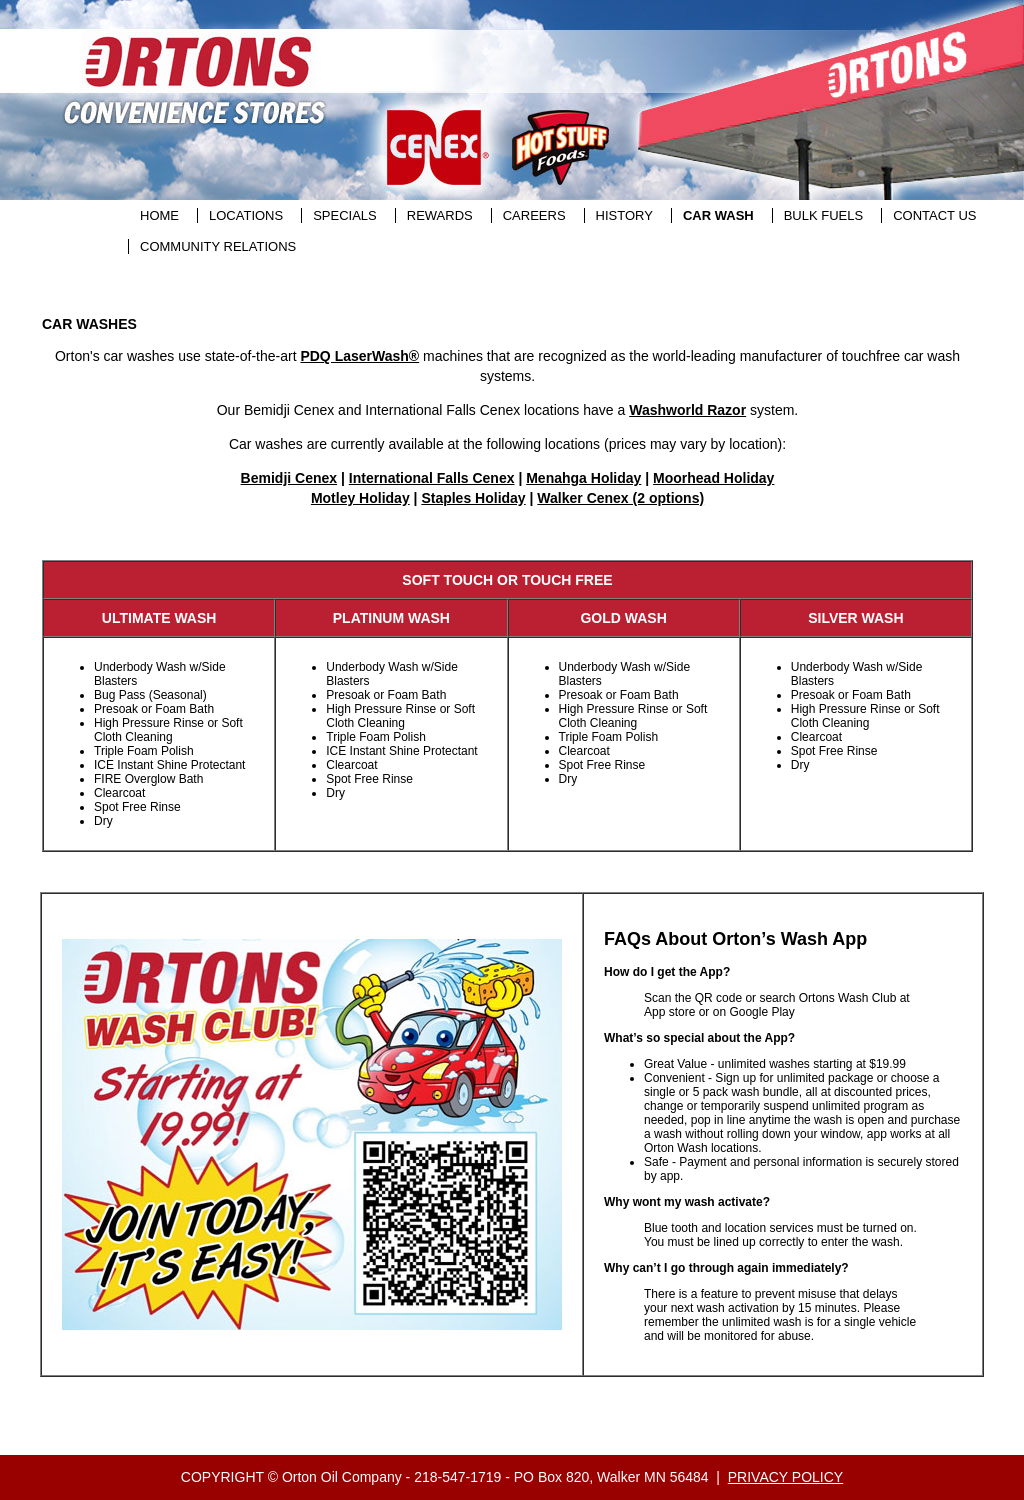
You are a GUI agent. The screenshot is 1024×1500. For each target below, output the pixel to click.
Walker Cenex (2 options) (620, 498)
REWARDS (440, 215)
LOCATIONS (246, 215)
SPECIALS (345, 215)
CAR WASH (718, 215)
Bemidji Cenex (289, 478)
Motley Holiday (360, 498)
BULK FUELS (823, 215)
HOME (159, 215)
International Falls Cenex (432, 478)
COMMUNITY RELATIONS (218, 246)
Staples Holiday (473, 498)
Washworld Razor (687, 410)
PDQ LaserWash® (359, 356)
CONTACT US (934, 215)
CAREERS (534, 215)
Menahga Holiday (583, 478)
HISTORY (624, 215)
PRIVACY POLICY (785, 1477)
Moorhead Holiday (713, 478)
